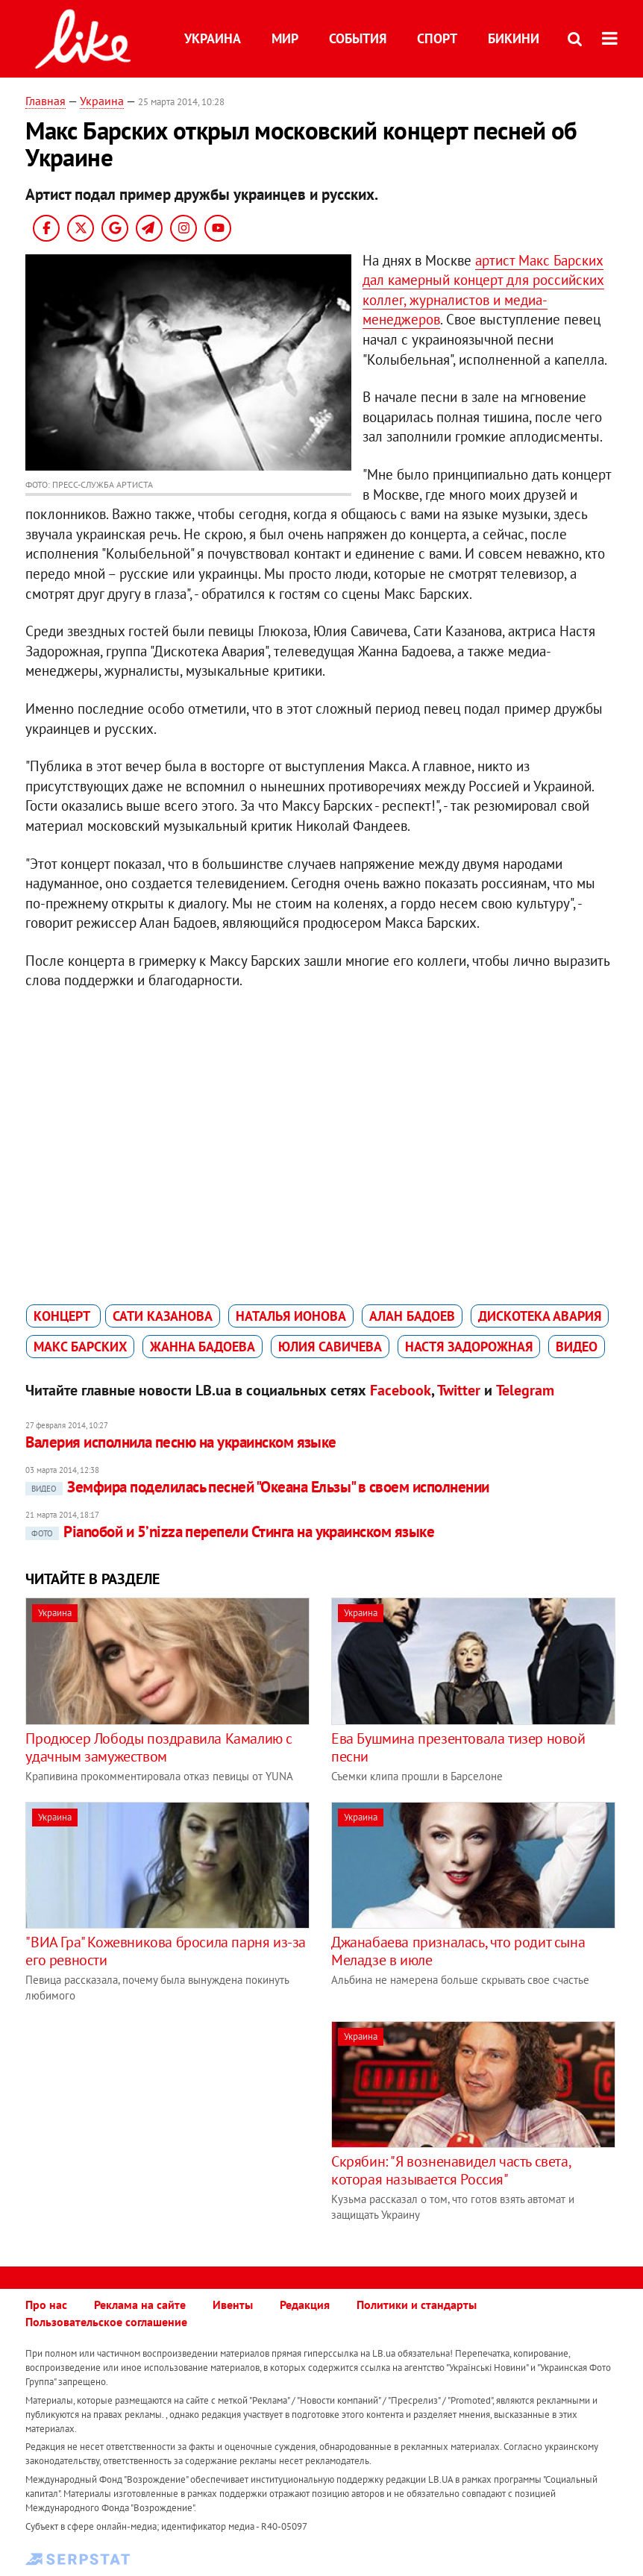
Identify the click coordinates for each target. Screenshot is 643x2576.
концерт (63, 1316)
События (357, 38)
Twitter (458, 1390)
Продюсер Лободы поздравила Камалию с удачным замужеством (158, 1747)
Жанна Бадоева (202, 1346)
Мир (285, 38)
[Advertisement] (150, 2125)
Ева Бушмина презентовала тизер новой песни (458, 1747)
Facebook (400, 1390)
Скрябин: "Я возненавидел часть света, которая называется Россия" (450, 2170)
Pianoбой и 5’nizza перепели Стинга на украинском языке (229, 1531)
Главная (45, 100)
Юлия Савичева (330, 1346)
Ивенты (233, 2304)
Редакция (305, 2304)
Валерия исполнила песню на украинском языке (180, 1442)
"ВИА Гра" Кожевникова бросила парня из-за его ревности (165, 1951)
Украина (212, 38)
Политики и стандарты (417, 2304)
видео (576, 1346)
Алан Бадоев (412, 1316)
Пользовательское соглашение (106, 2321)
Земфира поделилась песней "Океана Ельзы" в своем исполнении (257, 1487)
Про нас (46, 2304)
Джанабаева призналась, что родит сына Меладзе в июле (458, 1951)
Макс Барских (80, 1346)
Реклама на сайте (140, 2304)
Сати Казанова (163, 1316)
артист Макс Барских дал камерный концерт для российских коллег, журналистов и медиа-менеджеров (483, 290)
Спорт (437, 38)
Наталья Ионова (291, 1316)
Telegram (525, 1390)
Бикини (513, 38)
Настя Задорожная (469, 1346)
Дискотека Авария (539, 1316)
